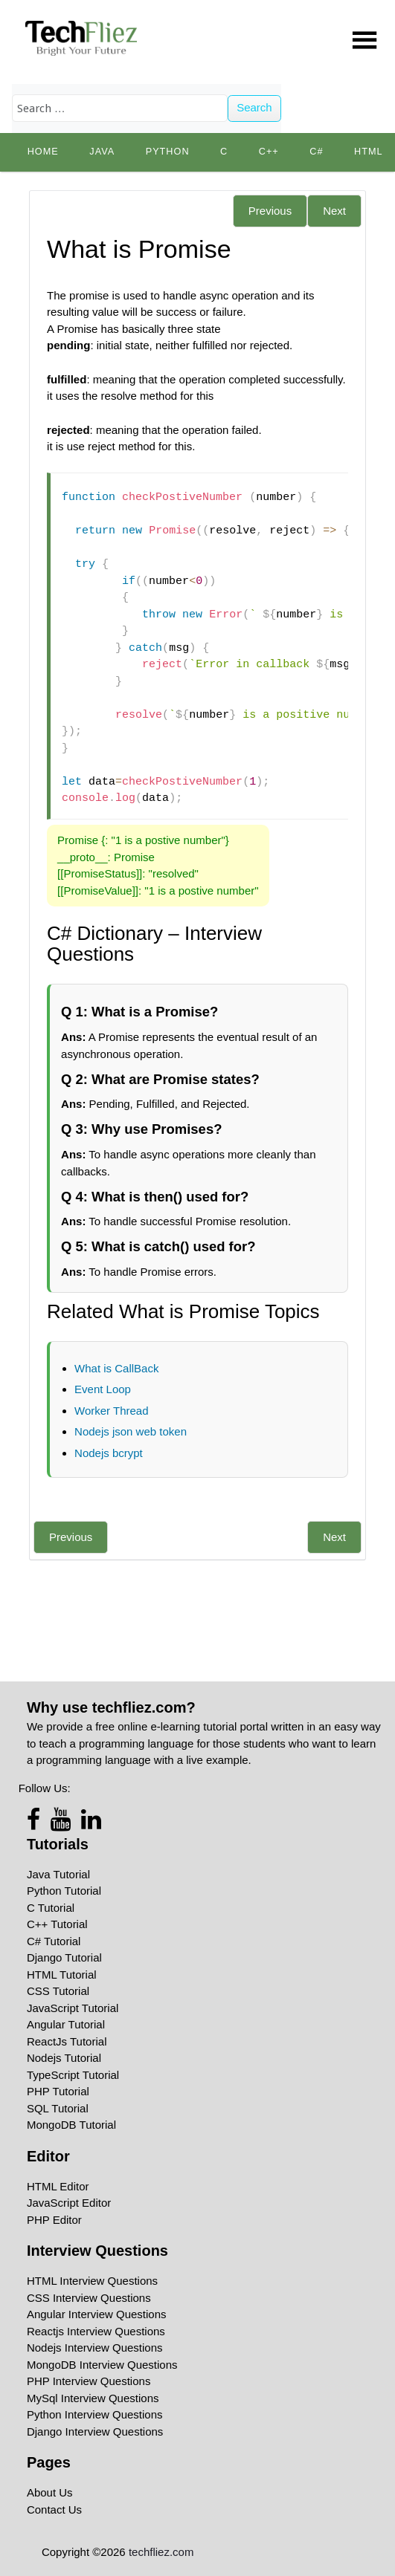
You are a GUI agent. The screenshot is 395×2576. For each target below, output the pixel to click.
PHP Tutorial (58, 2091)
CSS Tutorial (58, 1991)
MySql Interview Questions (93, 2398)
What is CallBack (116, 1368)
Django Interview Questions (95, 2431)
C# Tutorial (54, 1941)
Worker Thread (111, 1410)
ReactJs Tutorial (67, 2041)
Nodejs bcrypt (108, 1453)
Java (102, 151)
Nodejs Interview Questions (95, 2347)
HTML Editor (58, 2186)
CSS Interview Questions (89, 2297)
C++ (269, 151)
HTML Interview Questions (92, 2280)
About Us (50, 2492)
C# (316, 151)
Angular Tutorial (66, 2024)
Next (334, 210)
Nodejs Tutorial (64, 2057)
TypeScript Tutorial (73, 2075)
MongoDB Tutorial (71, 2124)
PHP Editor (54, 2219)
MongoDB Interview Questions (102, 2364)
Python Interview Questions (95, 2414)
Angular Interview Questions (97, 2314)
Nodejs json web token (130, 1431)
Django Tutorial (64, 1957)
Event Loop (102, 1389)
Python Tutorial (64, 1890)
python (168, 151)
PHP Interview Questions (88, 2381)
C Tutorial (50, 1907)
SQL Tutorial (58, 2108)
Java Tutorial (58, 1874)
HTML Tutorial (62, 1974)
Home (43, 151)
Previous (270, 210)
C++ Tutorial (57, 1924)
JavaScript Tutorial (72, 2008)
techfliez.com (161, 2552)
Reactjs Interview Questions (96, 2331)
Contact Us (54, 2509)
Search (254, 107)
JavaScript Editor (69, 2202)
